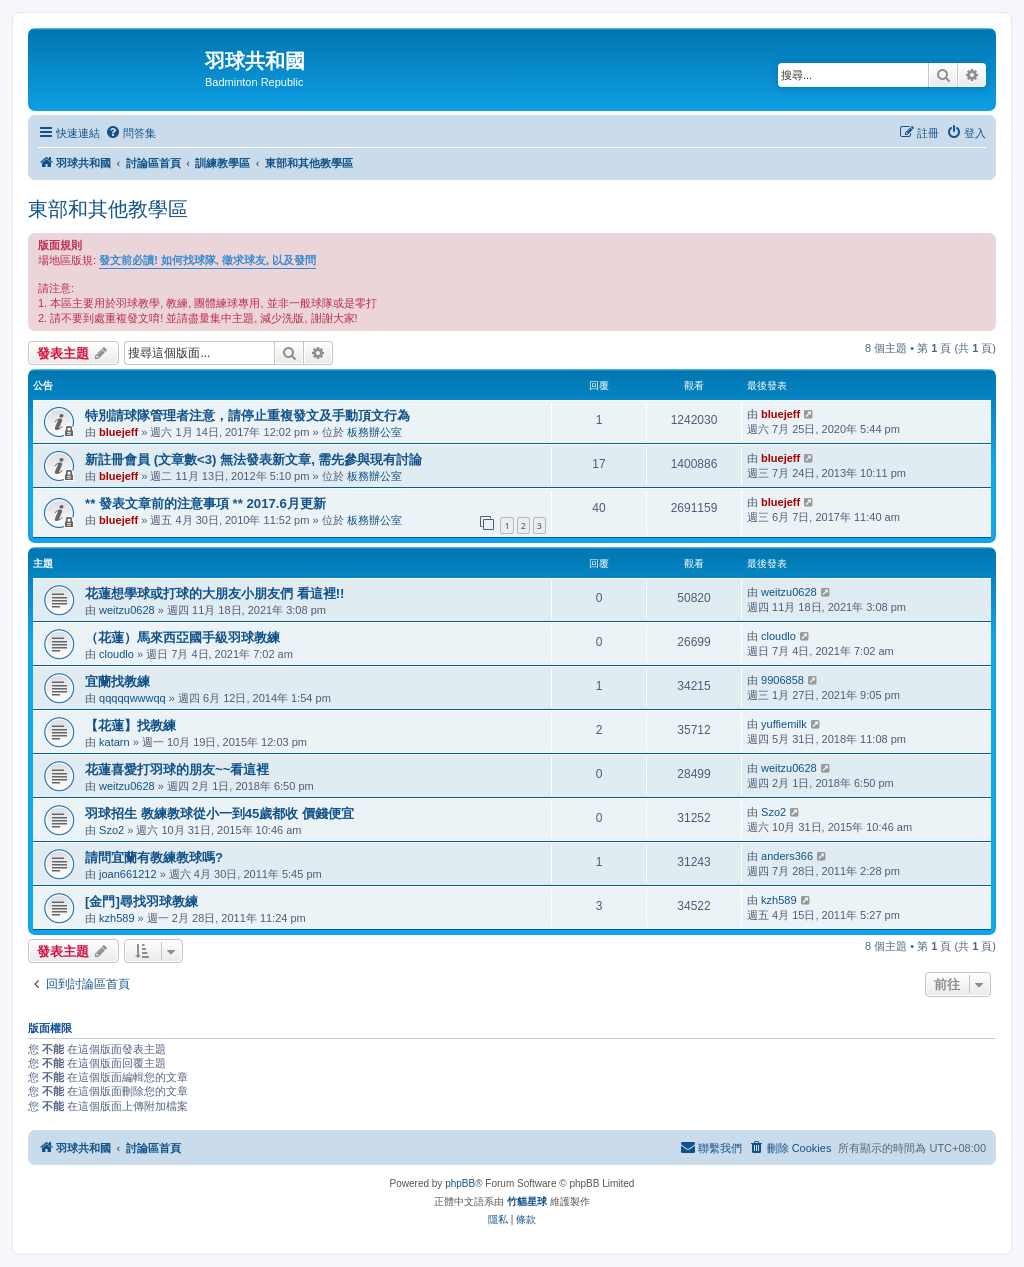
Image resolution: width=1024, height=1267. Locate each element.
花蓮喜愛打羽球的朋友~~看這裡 (177, 769)
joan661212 (128, 874)
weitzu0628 (127, 610)
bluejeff (118, 432)
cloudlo (116, 654)
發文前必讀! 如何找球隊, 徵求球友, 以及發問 (207, 260)
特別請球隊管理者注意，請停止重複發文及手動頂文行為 (247, 415)
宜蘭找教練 (117, 681)
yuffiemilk (784, 724)
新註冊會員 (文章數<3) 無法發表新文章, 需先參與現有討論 (253, 459)
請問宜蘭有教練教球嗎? (154, 857)
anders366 (787, 856)
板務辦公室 (374, 432)
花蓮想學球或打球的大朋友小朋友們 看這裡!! (214, 593)
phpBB (460, 1183)
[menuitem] (130, 133)
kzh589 (116, 918)
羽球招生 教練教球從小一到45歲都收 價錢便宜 (219, 813)
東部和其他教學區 (108, 209)
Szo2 (111, 830)
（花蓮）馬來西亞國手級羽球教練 (182, 637)
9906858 (782, 680)
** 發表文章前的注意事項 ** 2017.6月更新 (205, 503)
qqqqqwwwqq (132, 698)
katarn (114, 742)
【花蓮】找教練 (130, 725)
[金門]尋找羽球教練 (141, 901)
